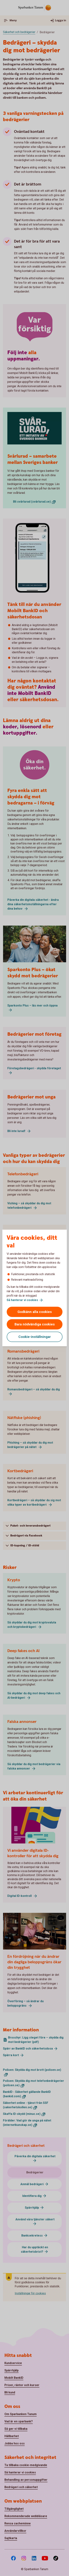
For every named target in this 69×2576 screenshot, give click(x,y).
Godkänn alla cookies (34, 1312)
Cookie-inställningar (34, 1337)
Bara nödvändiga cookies (35, 1324)
